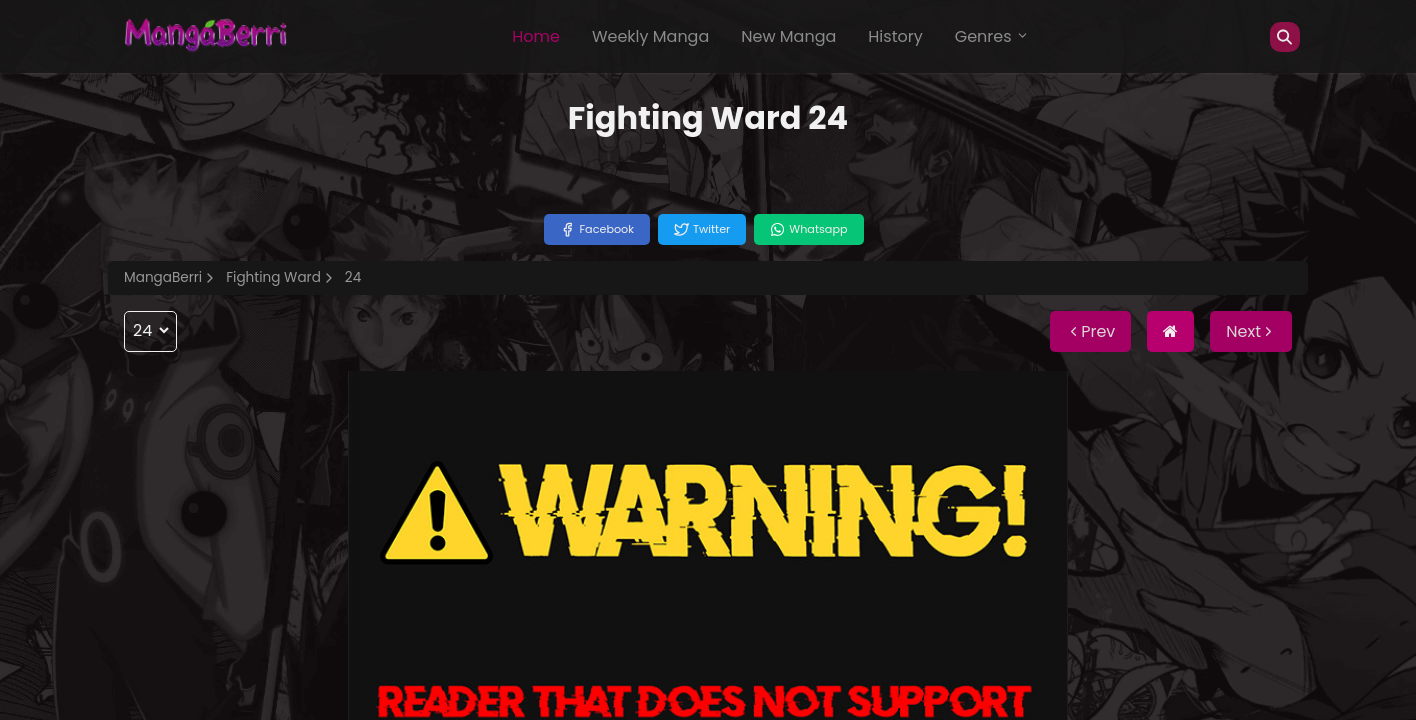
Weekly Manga (650, 36)
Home (536, 36)
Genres (992, 36)
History (895, 36)
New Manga (788, 36)
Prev (1090, 331)
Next (1251, 331)
